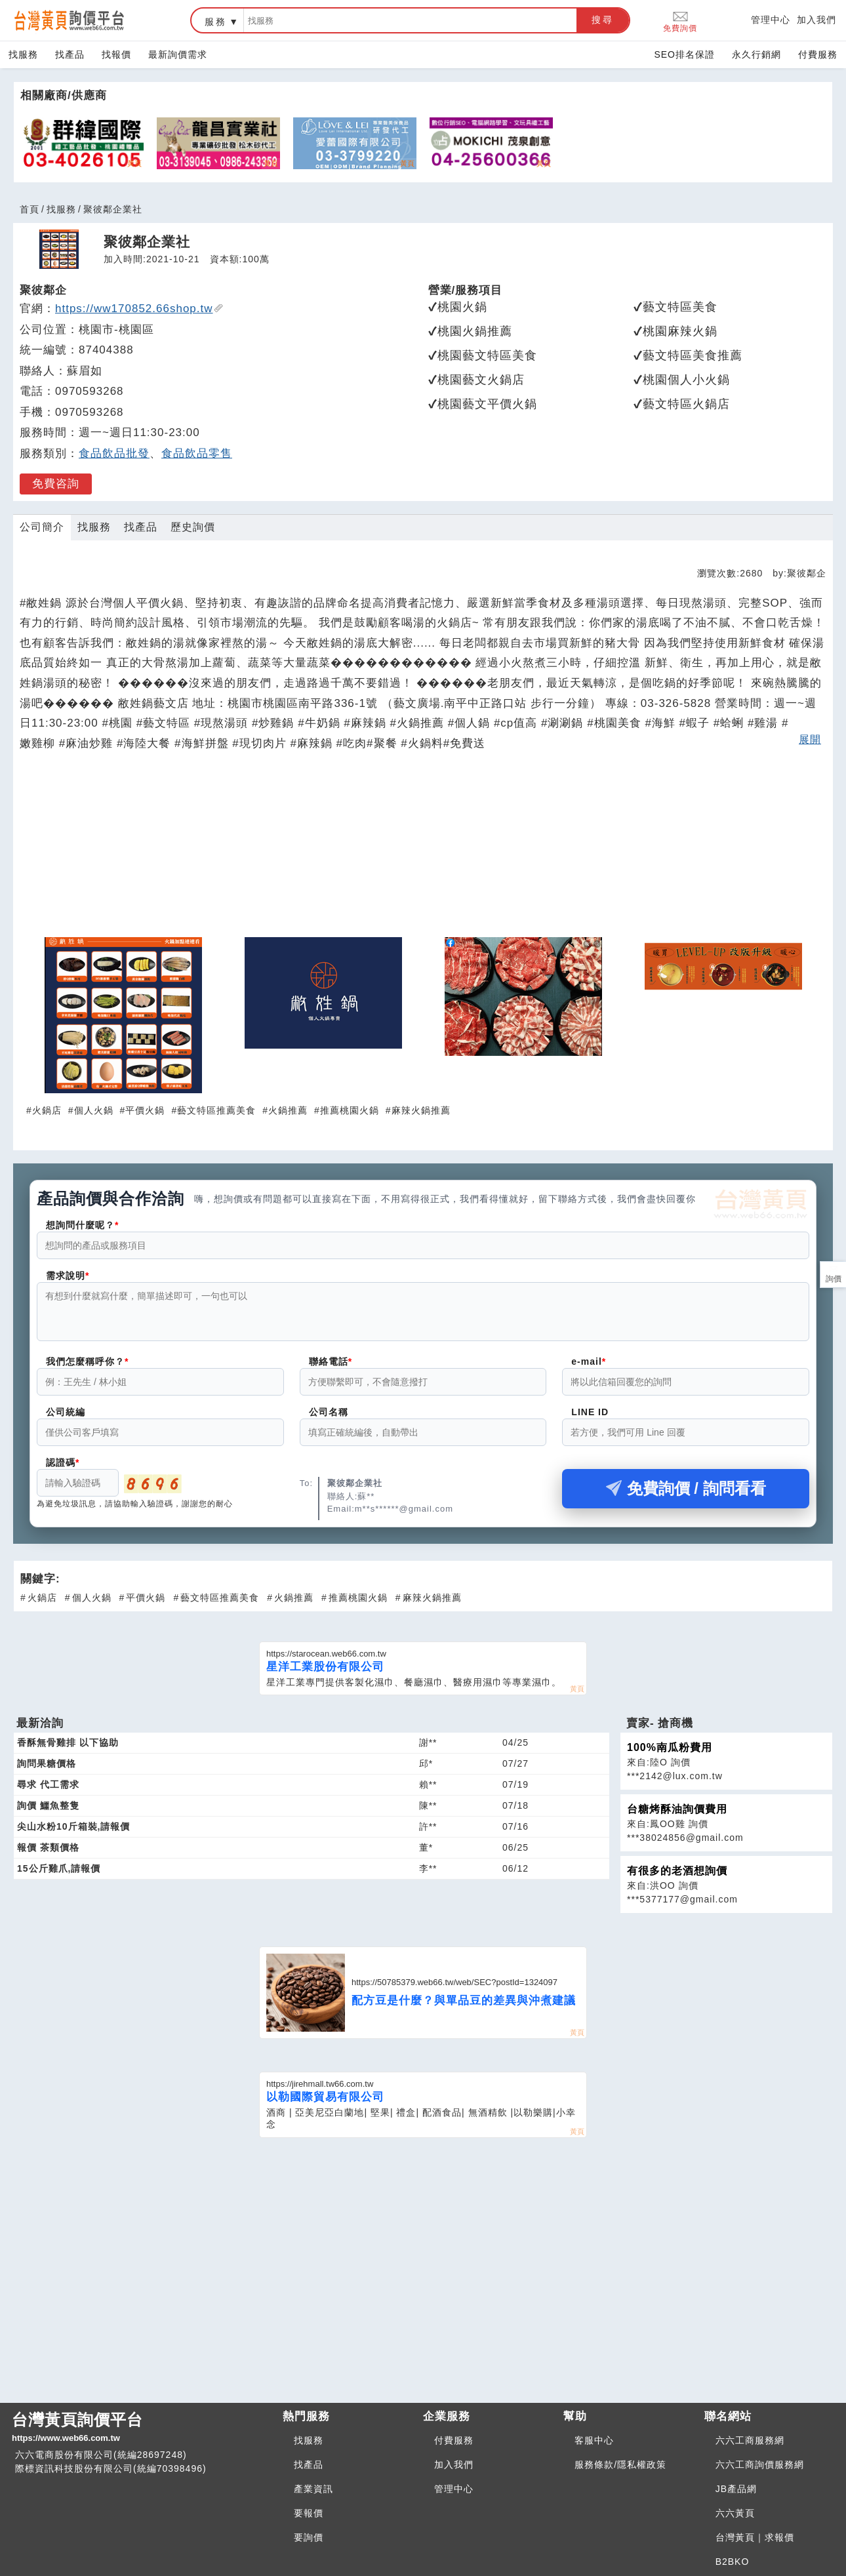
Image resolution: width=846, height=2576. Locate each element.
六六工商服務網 (749, 2440)
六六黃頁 (735, 2513)
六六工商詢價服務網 (759, 2464)
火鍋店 (47, 1110)
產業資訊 (313, 2489)
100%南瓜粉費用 (669, 1755)
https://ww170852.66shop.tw (139, 308)
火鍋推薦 (288, 1110)
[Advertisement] (423, 850)
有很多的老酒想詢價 (677, 1878)
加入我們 (816, 19)
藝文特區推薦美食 (216, 1110)
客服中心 (594, 2440)
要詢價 (308, 2537)
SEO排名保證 (684, 54)
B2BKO (732, 2561)
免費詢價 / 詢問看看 (686, 1496)
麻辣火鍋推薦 (421, 1110)
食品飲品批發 (114, 453)
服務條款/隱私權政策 (620, 2464)
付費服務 (817, 54)
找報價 (116, 54)
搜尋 (603, 19)
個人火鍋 (93, 1110)
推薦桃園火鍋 (349, 1110)
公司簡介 (42, 527)
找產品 (70, 54)
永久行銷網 (756, 54)
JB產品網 (736, 2489)
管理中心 (770, 19)
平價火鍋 (145, 1110)
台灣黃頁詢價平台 (142, 2428)
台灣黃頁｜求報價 (754, 2537)
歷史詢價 (193, 527)
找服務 (23, 54)
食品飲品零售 (196, 453)
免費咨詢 (55, 483)
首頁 (29, 209)
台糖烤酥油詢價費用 (677, 1816)
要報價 (308, 2513)
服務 (216, 21)
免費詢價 (680, 21)
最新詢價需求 (177, 54)
